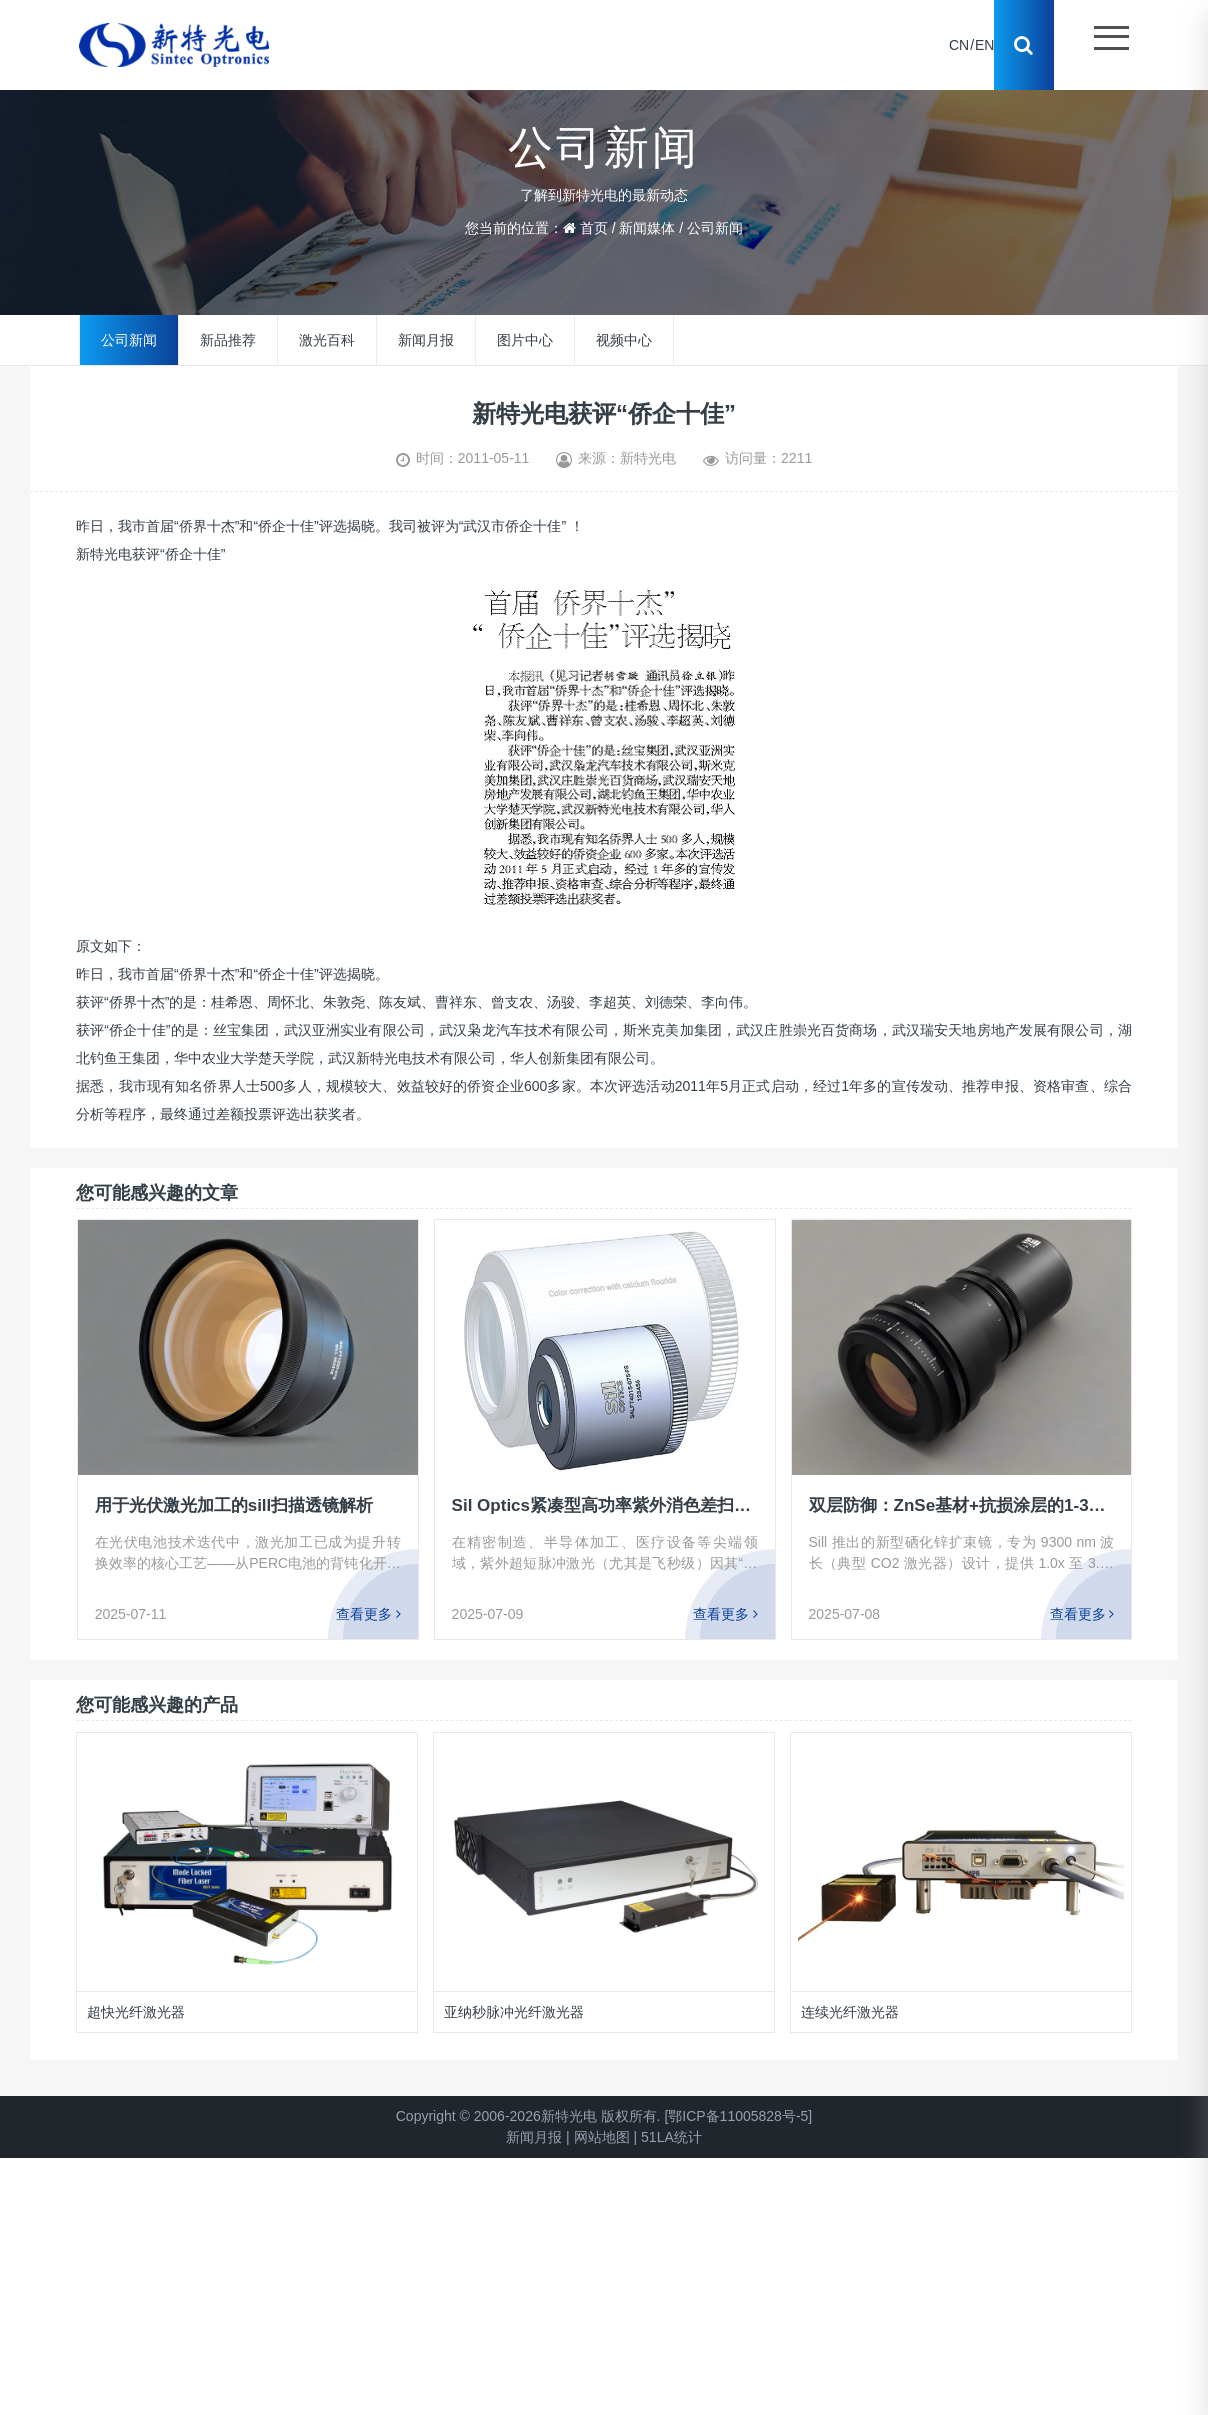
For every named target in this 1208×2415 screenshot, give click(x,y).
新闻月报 (426, 340)
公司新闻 (715, 228)
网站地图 (602, 2137)
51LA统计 (671, 2137)
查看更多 (368, 1614)
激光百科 (327, 340)
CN (959, 45)
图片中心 (525, 340)
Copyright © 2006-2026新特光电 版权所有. (528, 2116)
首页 (594, 228)
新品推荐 (228, 340)
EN (984, 45)
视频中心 (624, 340)
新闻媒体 (647, 228)
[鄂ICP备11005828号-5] (738, 2116)
